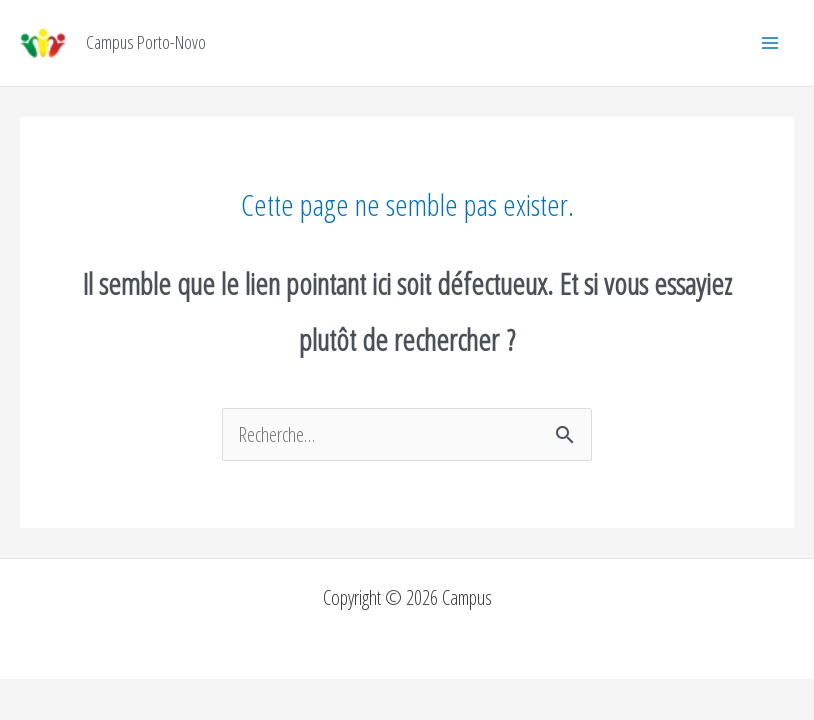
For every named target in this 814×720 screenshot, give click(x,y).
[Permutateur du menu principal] (770, 43)
